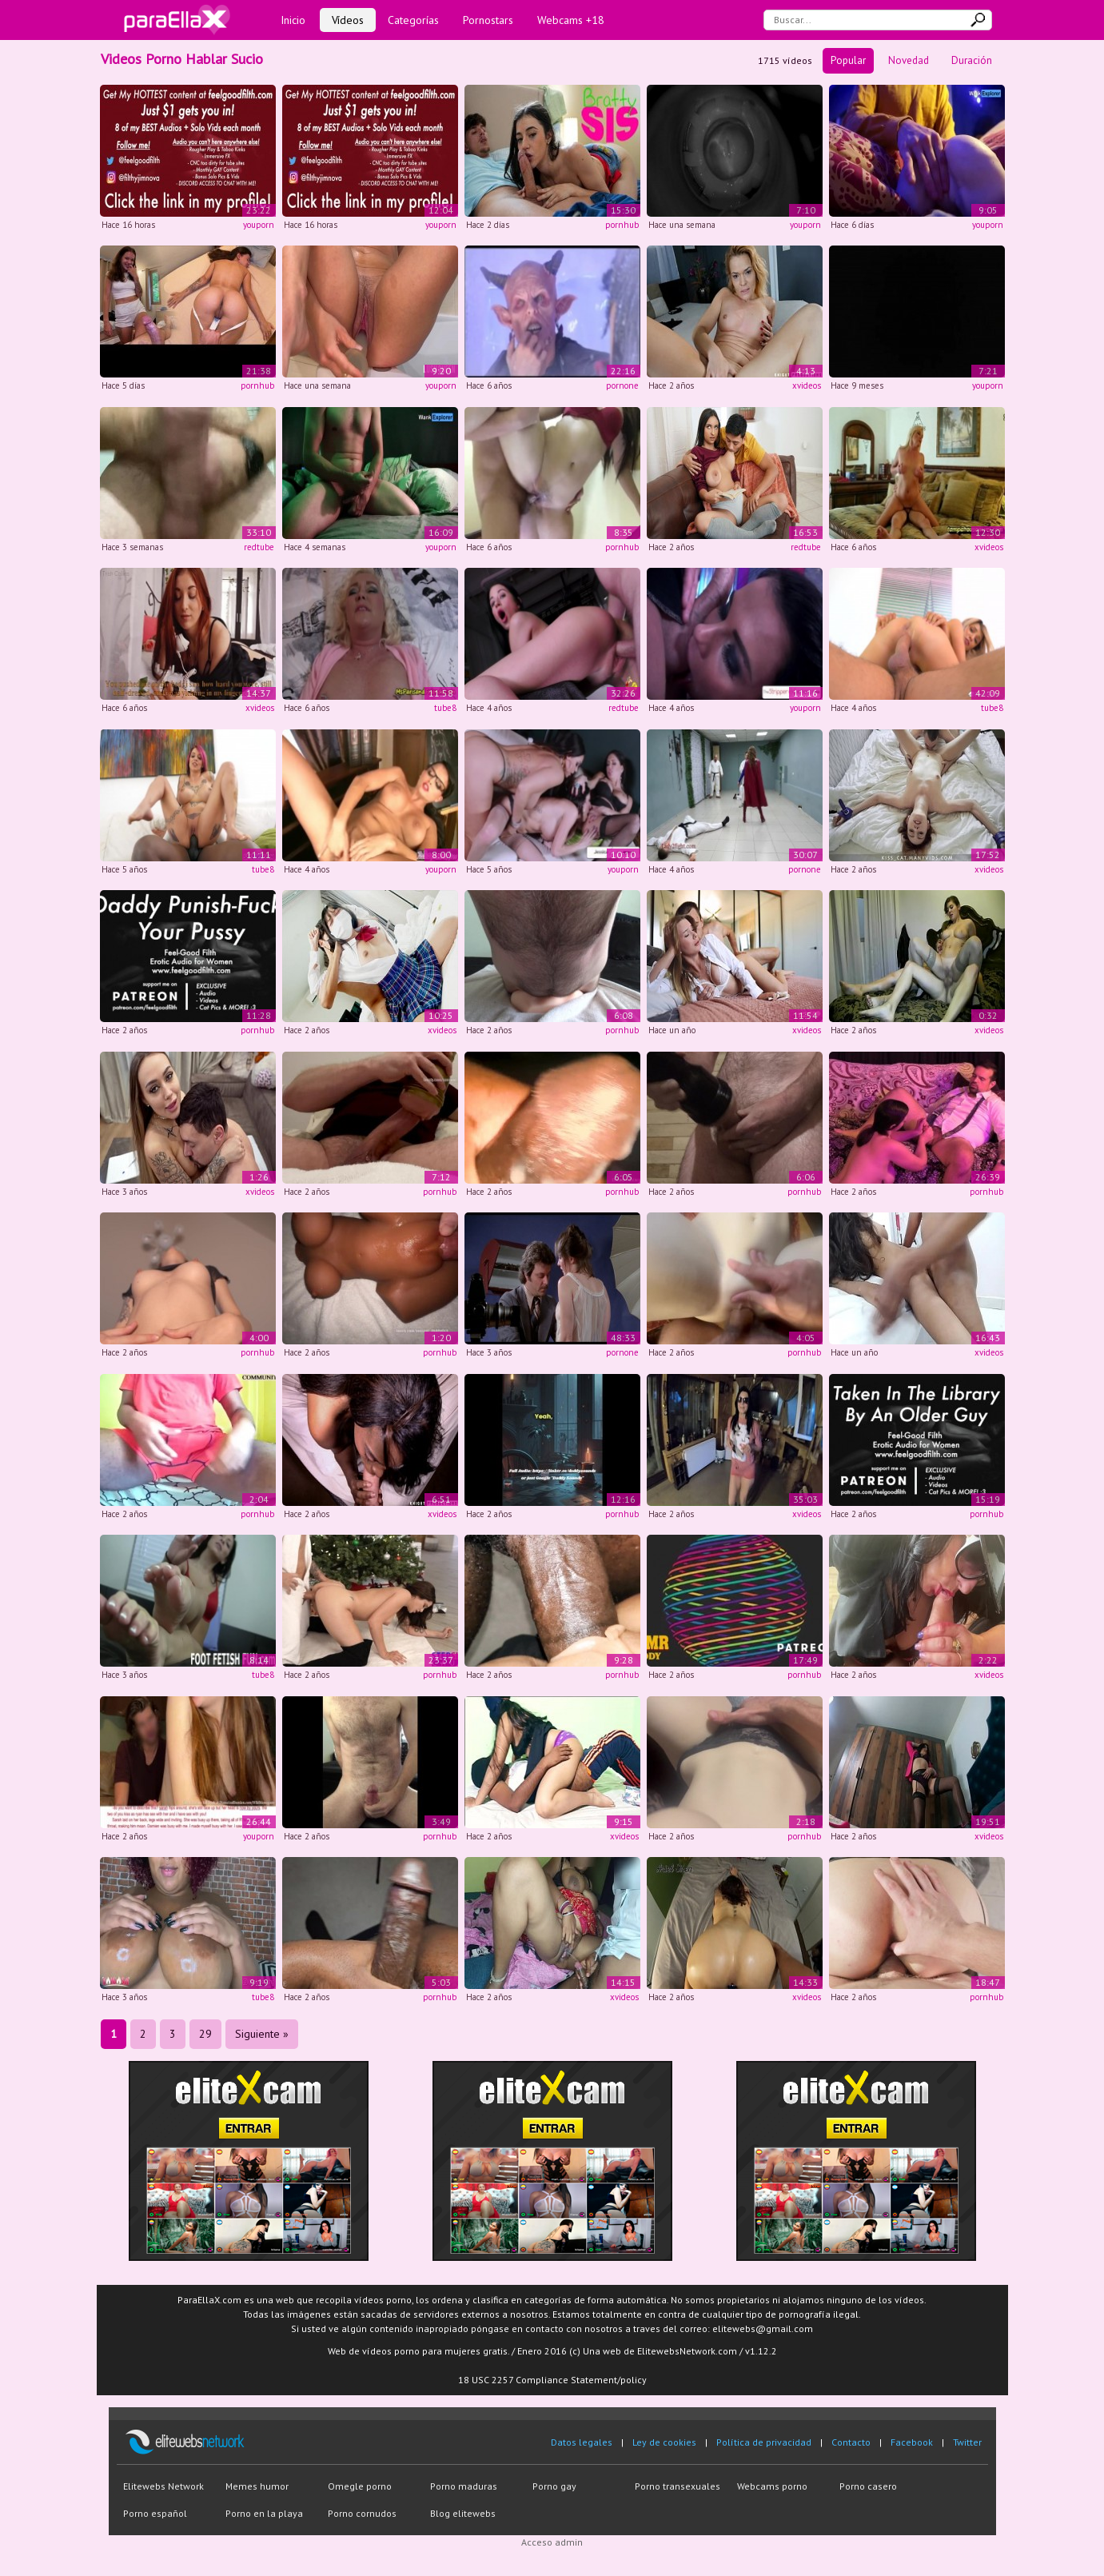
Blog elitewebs (463, 2513)
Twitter (967, 2442)
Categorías (413, 20)
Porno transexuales (677, 2486)
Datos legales (581, 2442)
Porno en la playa (264, 2513)
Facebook (912, 2442)
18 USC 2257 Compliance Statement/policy (552, 2380)
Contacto (851, 2442)
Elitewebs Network (163, 2486)
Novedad (908, 60)
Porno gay (554, 2486)
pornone (622, 385)
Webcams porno (772, 2486)
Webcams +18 (570, 20)
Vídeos (348, 20)
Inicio (293, 20)
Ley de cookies (664, 2442)
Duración (971, 60)
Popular (848, 60)
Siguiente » (262, 2034)
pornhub (622, 224)
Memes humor (257, 2486)
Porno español (155, 2513)
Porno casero (868, 2486)
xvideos (806, 385)
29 (205, 2034)
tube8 (445, 707)
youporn (258, 224)
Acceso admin (552, 2542)
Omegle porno (360, 2486)
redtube (259, 547)
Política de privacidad (763, 2442)
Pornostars (488, 20)
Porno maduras (463, 2486)
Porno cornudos (362, 2513)
